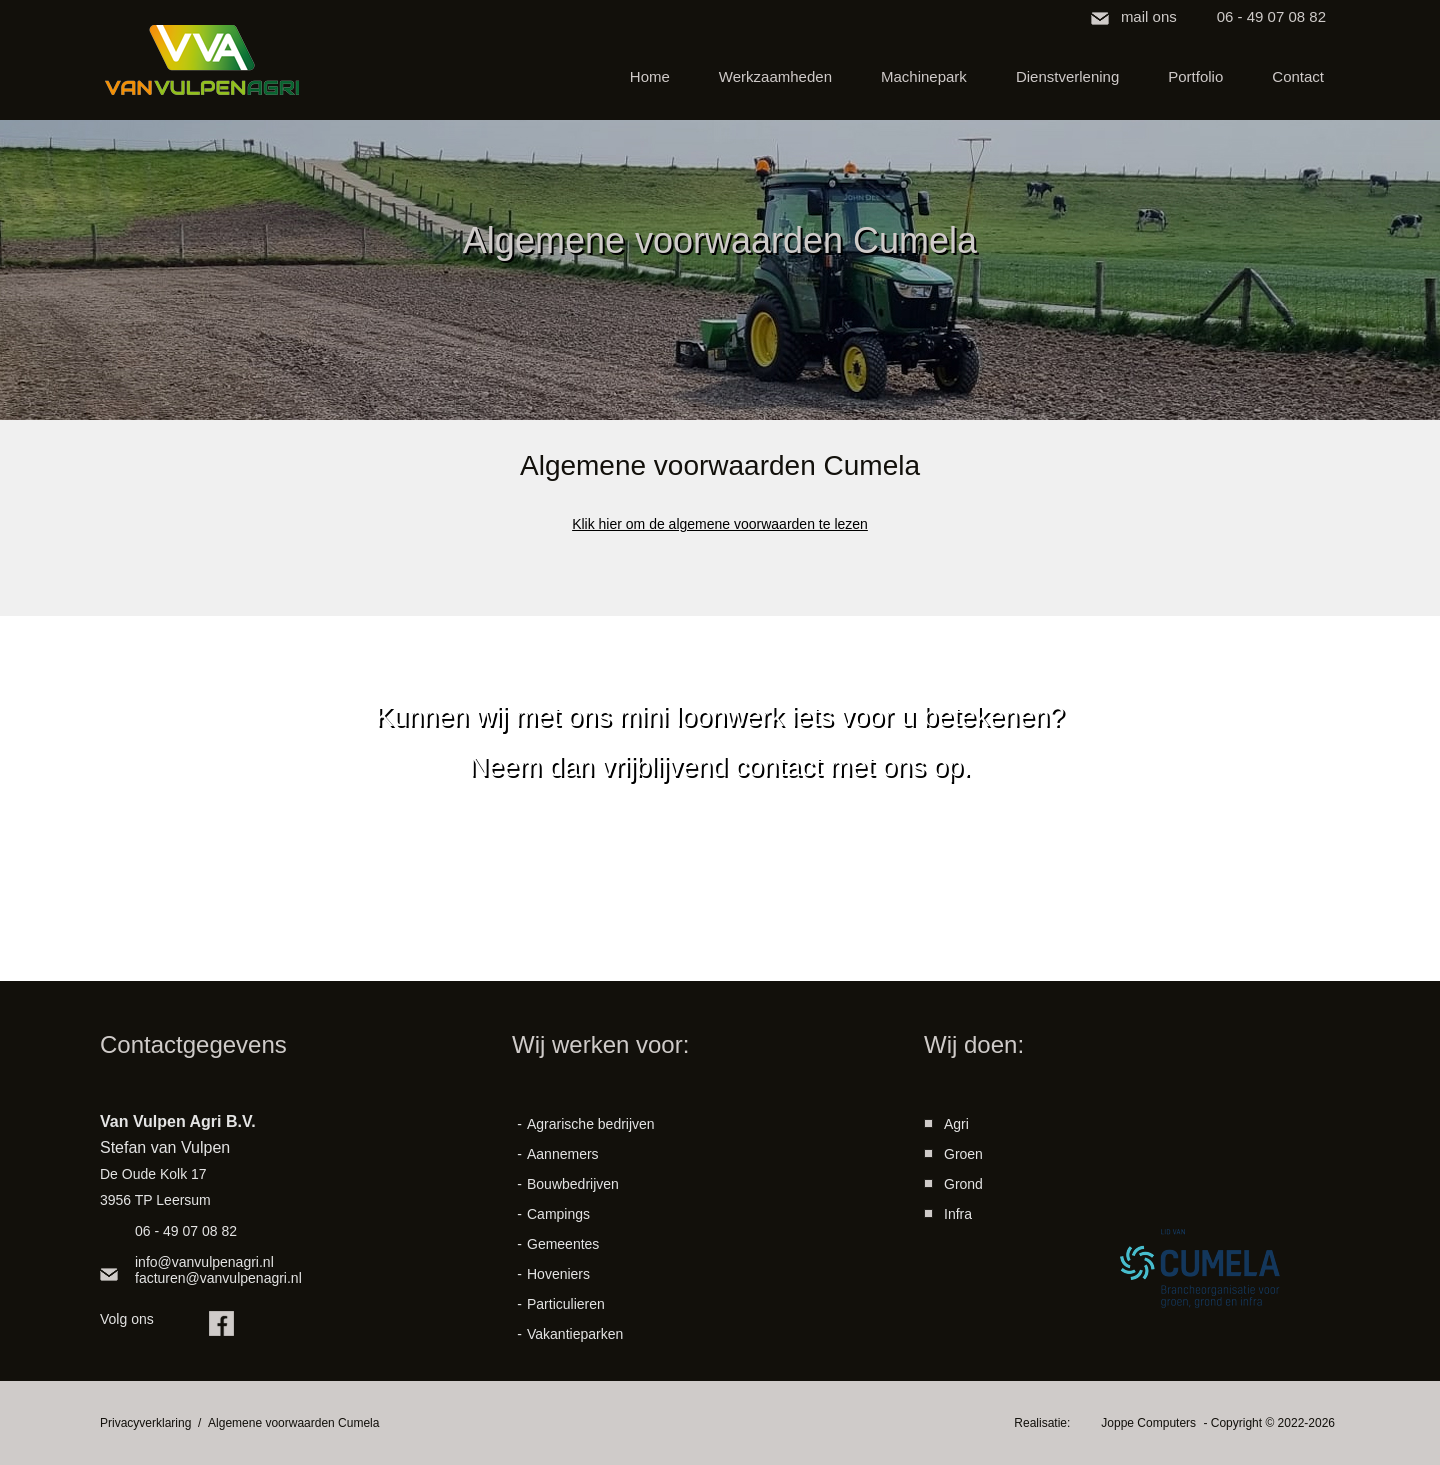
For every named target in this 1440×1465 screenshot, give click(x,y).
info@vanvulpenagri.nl (204, 1262)
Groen (963, 1154)
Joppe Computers (1150, 1423)
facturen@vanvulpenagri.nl (218, 1278)
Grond (963, 1184)
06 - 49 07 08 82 (1271, 16)
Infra (958, 1214)
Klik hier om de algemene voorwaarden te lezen (720, 524)
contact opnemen (720, 900)
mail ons (1149, 16)
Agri (956, 1124)
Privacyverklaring (145, 1423)
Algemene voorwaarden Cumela (293, 1423)
